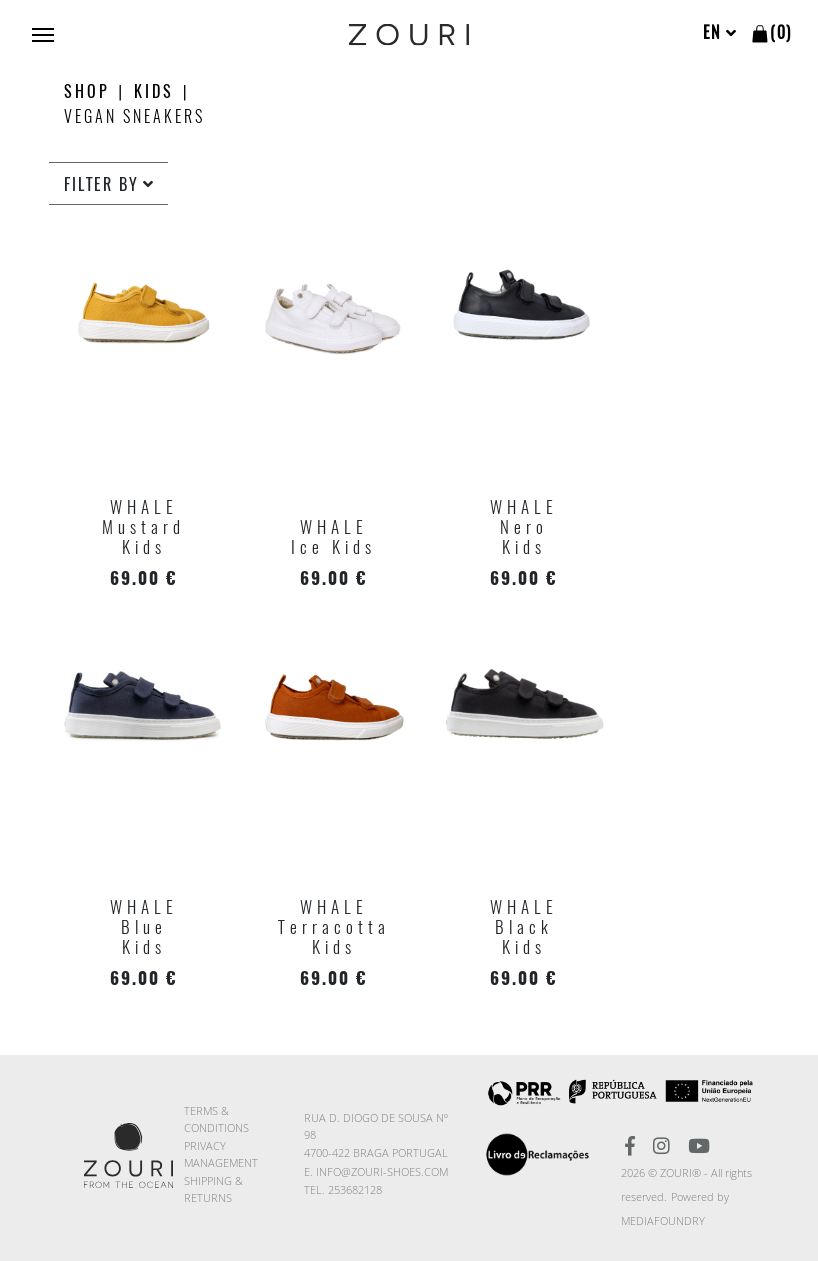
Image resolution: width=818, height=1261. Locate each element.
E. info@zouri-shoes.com (376, 1171)
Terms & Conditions (216, 1119)
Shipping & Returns (213, 1189)
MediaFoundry (663, 1220)
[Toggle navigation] (43, 33)
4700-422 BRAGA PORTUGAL (376, 1152)
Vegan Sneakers (134, 116)
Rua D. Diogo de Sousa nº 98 (376, 1126)
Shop (87, 91)
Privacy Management (221, 1154)
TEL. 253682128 (343, 1189)
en (720, 32)
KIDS (154, 91)
